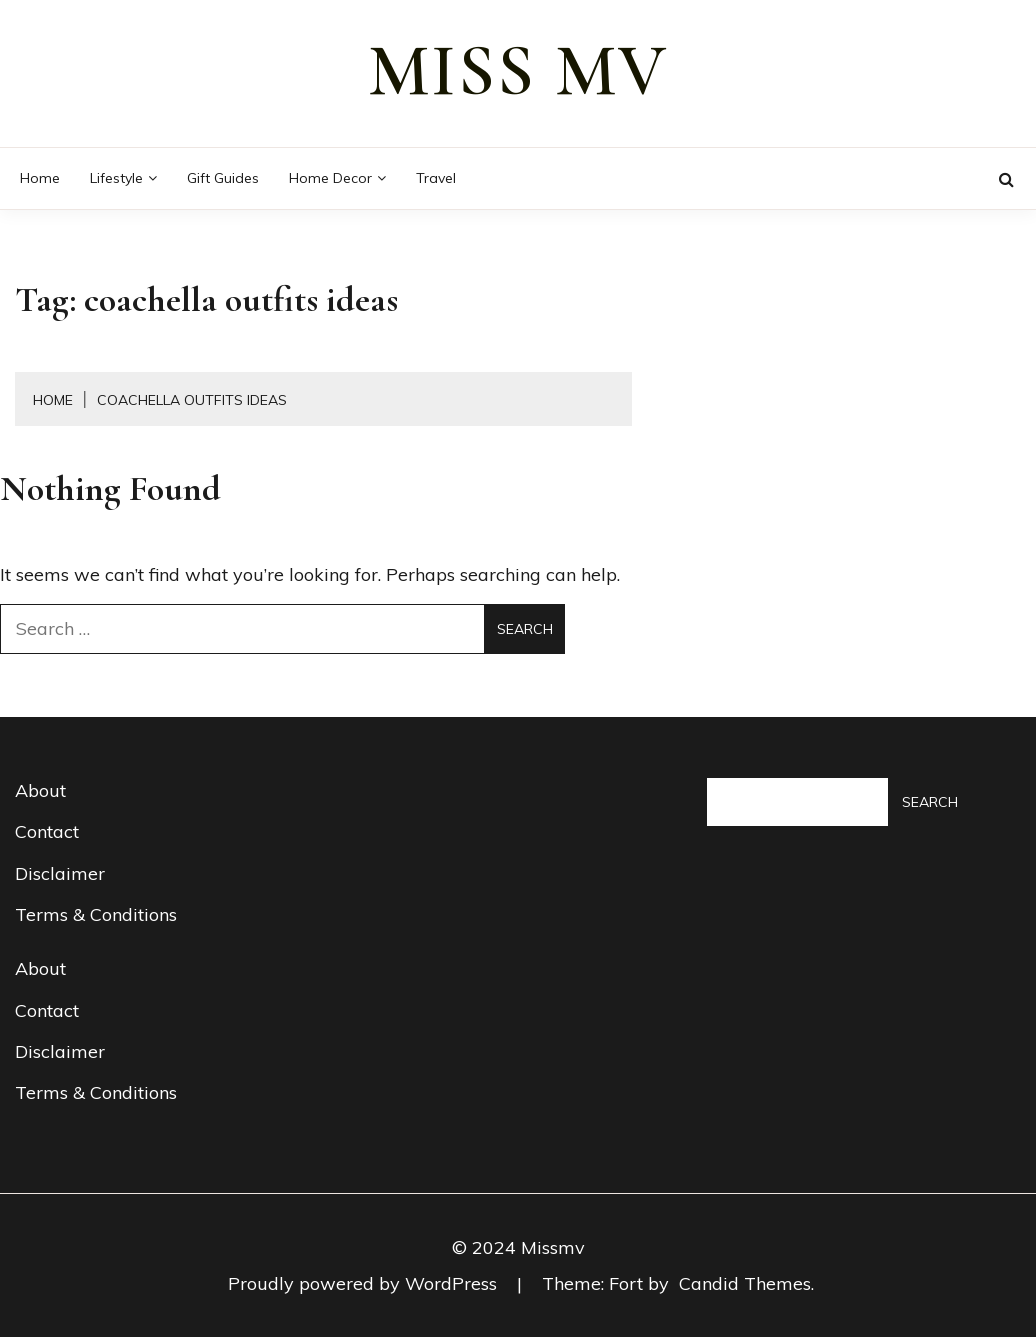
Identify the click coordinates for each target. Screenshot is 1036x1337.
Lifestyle (116, 178)
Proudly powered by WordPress (365, 1283)
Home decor (330, 178)
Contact (47, 831)
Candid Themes (745, 1283)
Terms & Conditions (96, 914)
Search (930, 802)
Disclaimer (60, 873)
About (40, 790)
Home (40, 178)
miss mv (518, 71)
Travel (436, 178)
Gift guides (223, 178)
